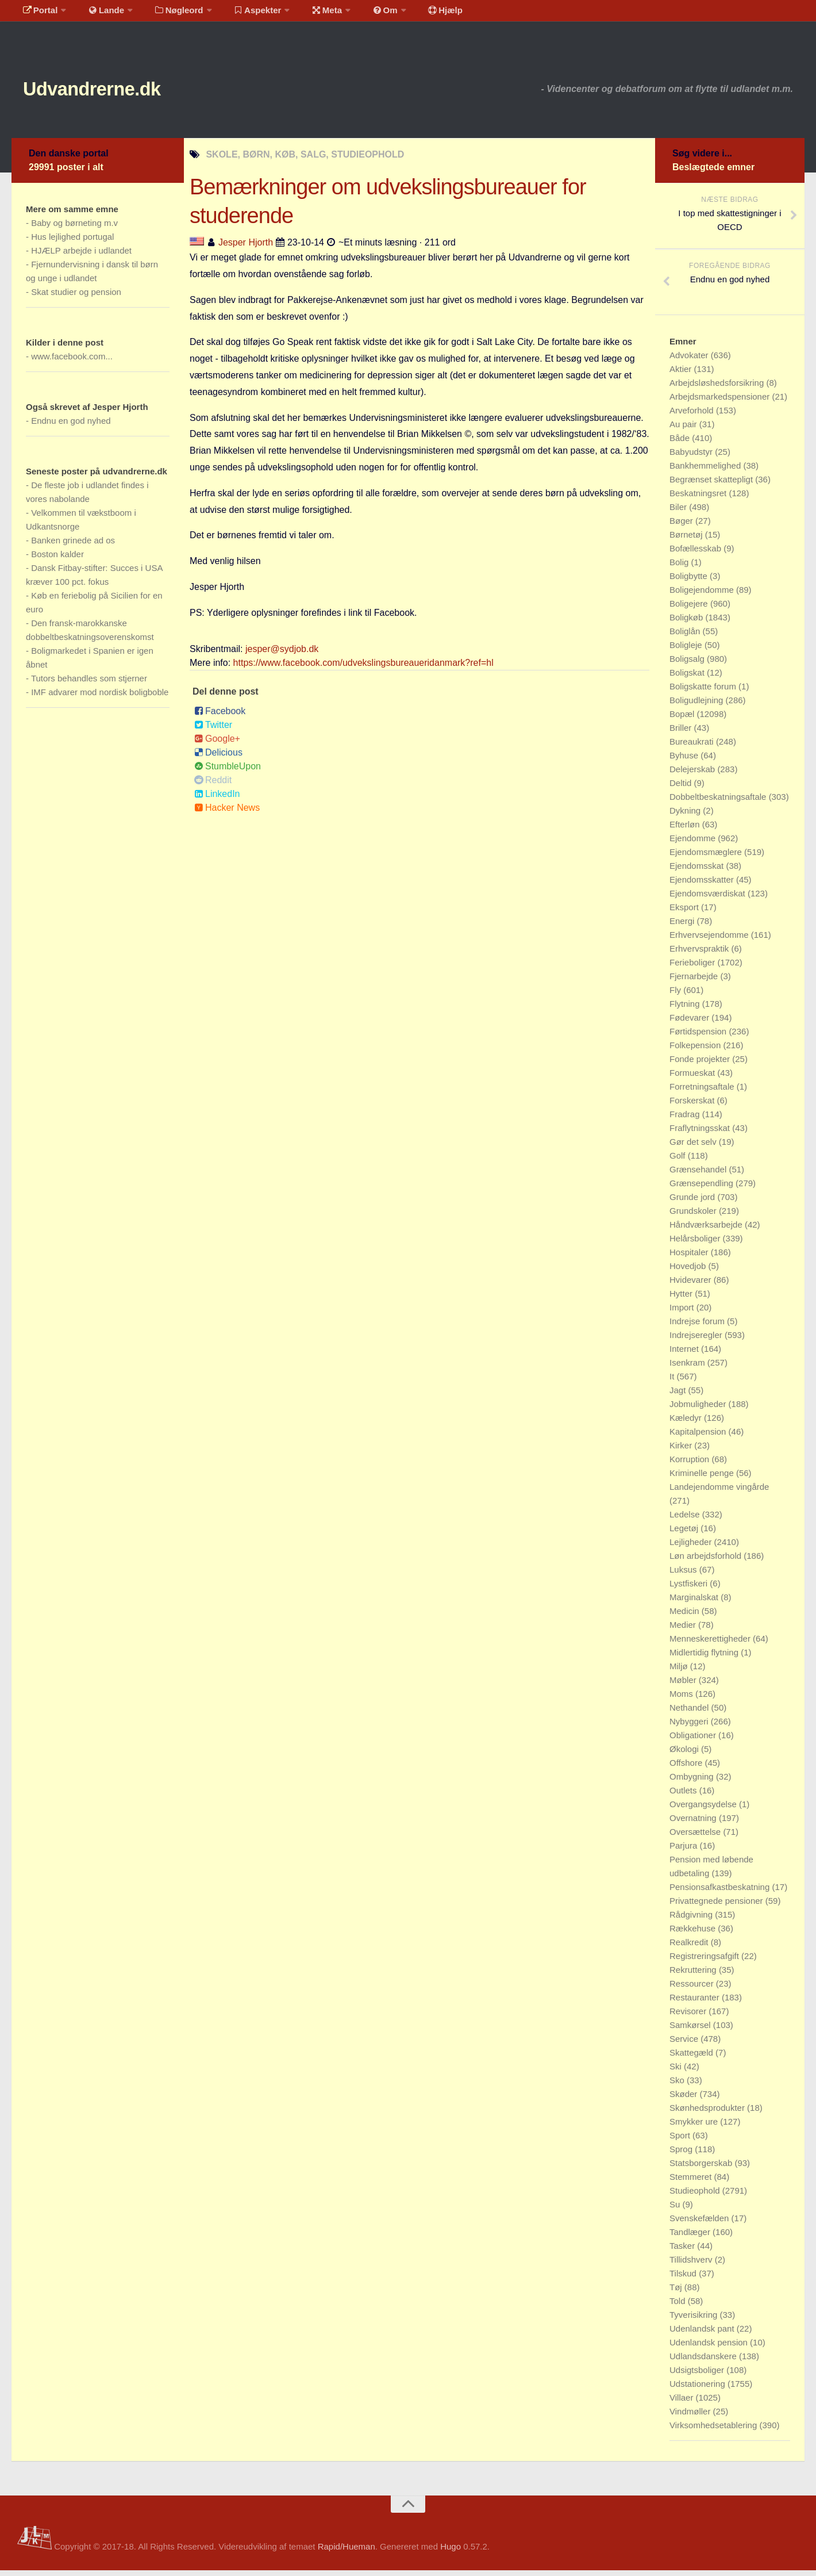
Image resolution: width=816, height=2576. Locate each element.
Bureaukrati (692, 747)
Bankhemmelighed (706, 471)
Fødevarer (690, 1023)
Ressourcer (692, 1989)
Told (678, 2307)
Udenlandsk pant (703, 2334)
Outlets (684, 1796)
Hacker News (227, 813)
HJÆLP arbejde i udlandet (81, 256)
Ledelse (685, 1520)
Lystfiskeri (689, 1589)
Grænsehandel (699, 1175)
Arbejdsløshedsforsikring (717, 388)
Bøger (682, 526)
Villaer (682, 2403)
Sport (680, 2141)
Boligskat (688, 678)
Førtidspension (699, 1037)
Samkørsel (691, 2030)
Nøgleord (168, 14)
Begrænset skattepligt (712, 485)
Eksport (685, 913)
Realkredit (690, 1948)
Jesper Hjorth (245, 248)
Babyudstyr (692, 457)
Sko (678, 2086)
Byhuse (684, 761)
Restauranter (695, 2003)
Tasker (683, 2251)
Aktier (681, 374)
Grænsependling (702, 1189)
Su (676, 2210)
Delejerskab (693, 775)
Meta (308, 14)
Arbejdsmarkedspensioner (720, 402)
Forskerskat (693, 1106)
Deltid (681, 788)
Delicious (218, 757)
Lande (99, 14)
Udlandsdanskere (704, 2362)
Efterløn (685, 830)
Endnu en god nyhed (70, 426)
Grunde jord (693, 1203)
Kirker (681, 1451)
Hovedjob (689, 1271)
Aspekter (243, 14)
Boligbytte (689, 581)
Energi (683, 926)
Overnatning (694, 1823)
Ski (676, 2072)
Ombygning (692, 1782)
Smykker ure (694, 2127)
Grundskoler (694, 1216)
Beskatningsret (699, 499)
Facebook (219, 716)
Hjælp (417, 14)
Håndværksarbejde (707, 1230)
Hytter (682, 1299)
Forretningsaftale (703, 1092)
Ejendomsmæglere (706, 857)
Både (680, 443)
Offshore (687, 1768)
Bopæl (683, 719)
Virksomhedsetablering (714, 2431)
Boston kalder (57, 560)
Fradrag (685, 1120)
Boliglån (686, 637)
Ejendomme (693, 844)
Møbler (684, 1685)
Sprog (682, 2155)
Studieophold (695, 2196)
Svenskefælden (700, 2224)
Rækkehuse (693, 1934)
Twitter (213, 730)
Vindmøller (691, 2417)
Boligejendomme (702, 595)
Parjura (684, 1851)
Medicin (685, 1616)
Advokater (690, 361)
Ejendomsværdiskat (708, 899)
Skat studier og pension (76, 297)
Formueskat (693, 1078)
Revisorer (689, 2017)
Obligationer (693, 1741)
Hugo (450, 2552)
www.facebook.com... (72, 362)
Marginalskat (695, 1603)
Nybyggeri (690, 1727)
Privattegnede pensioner (717, 1906)
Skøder (684, 2099)
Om (362, 14)
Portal (38, 14)
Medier (683, 1630)
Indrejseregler (697, 1341)
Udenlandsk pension (709, 2348)
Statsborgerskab (701, 2169)
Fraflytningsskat (700, 1133)
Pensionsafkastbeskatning (720, 1892)
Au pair (684, 430)
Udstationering (698, 2389)
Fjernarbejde (694, 982)
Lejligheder (691, 1547)
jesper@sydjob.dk (281, 654)
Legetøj (684, 1534)
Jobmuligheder (699, 1409)
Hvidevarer (691, 1285)
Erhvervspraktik (700, 954)
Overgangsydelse (704, 1810)
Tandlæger (691, 2237)
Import (682, 1313)
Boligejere (689, 609)
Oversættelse (696, 1837)
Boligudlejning (697, 706)
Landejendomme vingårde (719, 1492)
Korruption (690, 1465)
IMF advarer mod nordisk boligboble (99, 698)
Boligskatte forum (703, 692)
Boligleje (687, 651)
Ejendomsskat (697, 871)
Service (684, 2044)
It (673, 1382)
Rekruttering (694, 1975)
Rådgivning (692, 1920)
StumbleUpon (227, 771)
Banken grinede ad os (73, 546)
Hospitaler (690, 1258)
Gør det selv (694, 1147)
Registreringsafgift (705, 1961)
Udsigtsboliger (697, 2375)
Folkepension (696, 1051)
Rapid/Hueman (346, 2552)
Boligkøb (687, 623)
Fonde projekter (700, 1065)
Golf (678, 1161)
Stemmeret (691, 2182)
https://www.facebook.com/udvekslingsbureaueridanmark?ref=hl (363, 668)
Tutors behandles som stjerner (89, 684)
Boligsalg (688, 664)
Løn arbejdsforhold (706, 1561)
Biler (679, 513)
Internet (685, 1354)
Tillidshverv (692, 2265)
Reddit (213, 785)
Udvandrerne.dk (113, 91)
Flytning (685, 1009)
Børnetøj (687, 540)
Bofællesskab (696, 554)
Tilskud (684, 2279)
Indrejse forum (698, 1327)
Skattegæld (692, 2058)
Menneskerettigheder (711, 1644)
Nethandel (690, 1713)
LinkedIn (217, 799)
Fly (676, 995)
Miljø (679, 1672)
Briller (681, 733)
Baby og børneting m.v (74, 228)
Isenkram (688, 1368)
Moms (682, 1699)
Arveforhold (692, 416)
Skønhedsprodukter (708, 2113)
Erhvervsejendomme (710, 940)
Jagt (678, 1396)
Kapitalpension (699, 1437)
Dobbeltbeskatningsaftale (719, 802)
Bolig (680, 568)
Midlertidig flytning (705, 1658)
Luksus (684, 1575)
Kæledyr (686, 1423)
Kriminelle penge (702, 1478)
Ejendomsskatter (702, 885)
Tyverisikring (694, 2320)
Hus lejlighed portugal (72, 242)
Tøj (676, 2293)
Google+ (217, 744)
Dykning (686, 816)
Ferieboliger (693, 968)
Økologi (685, 1754)
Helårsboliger (696, 1244)
